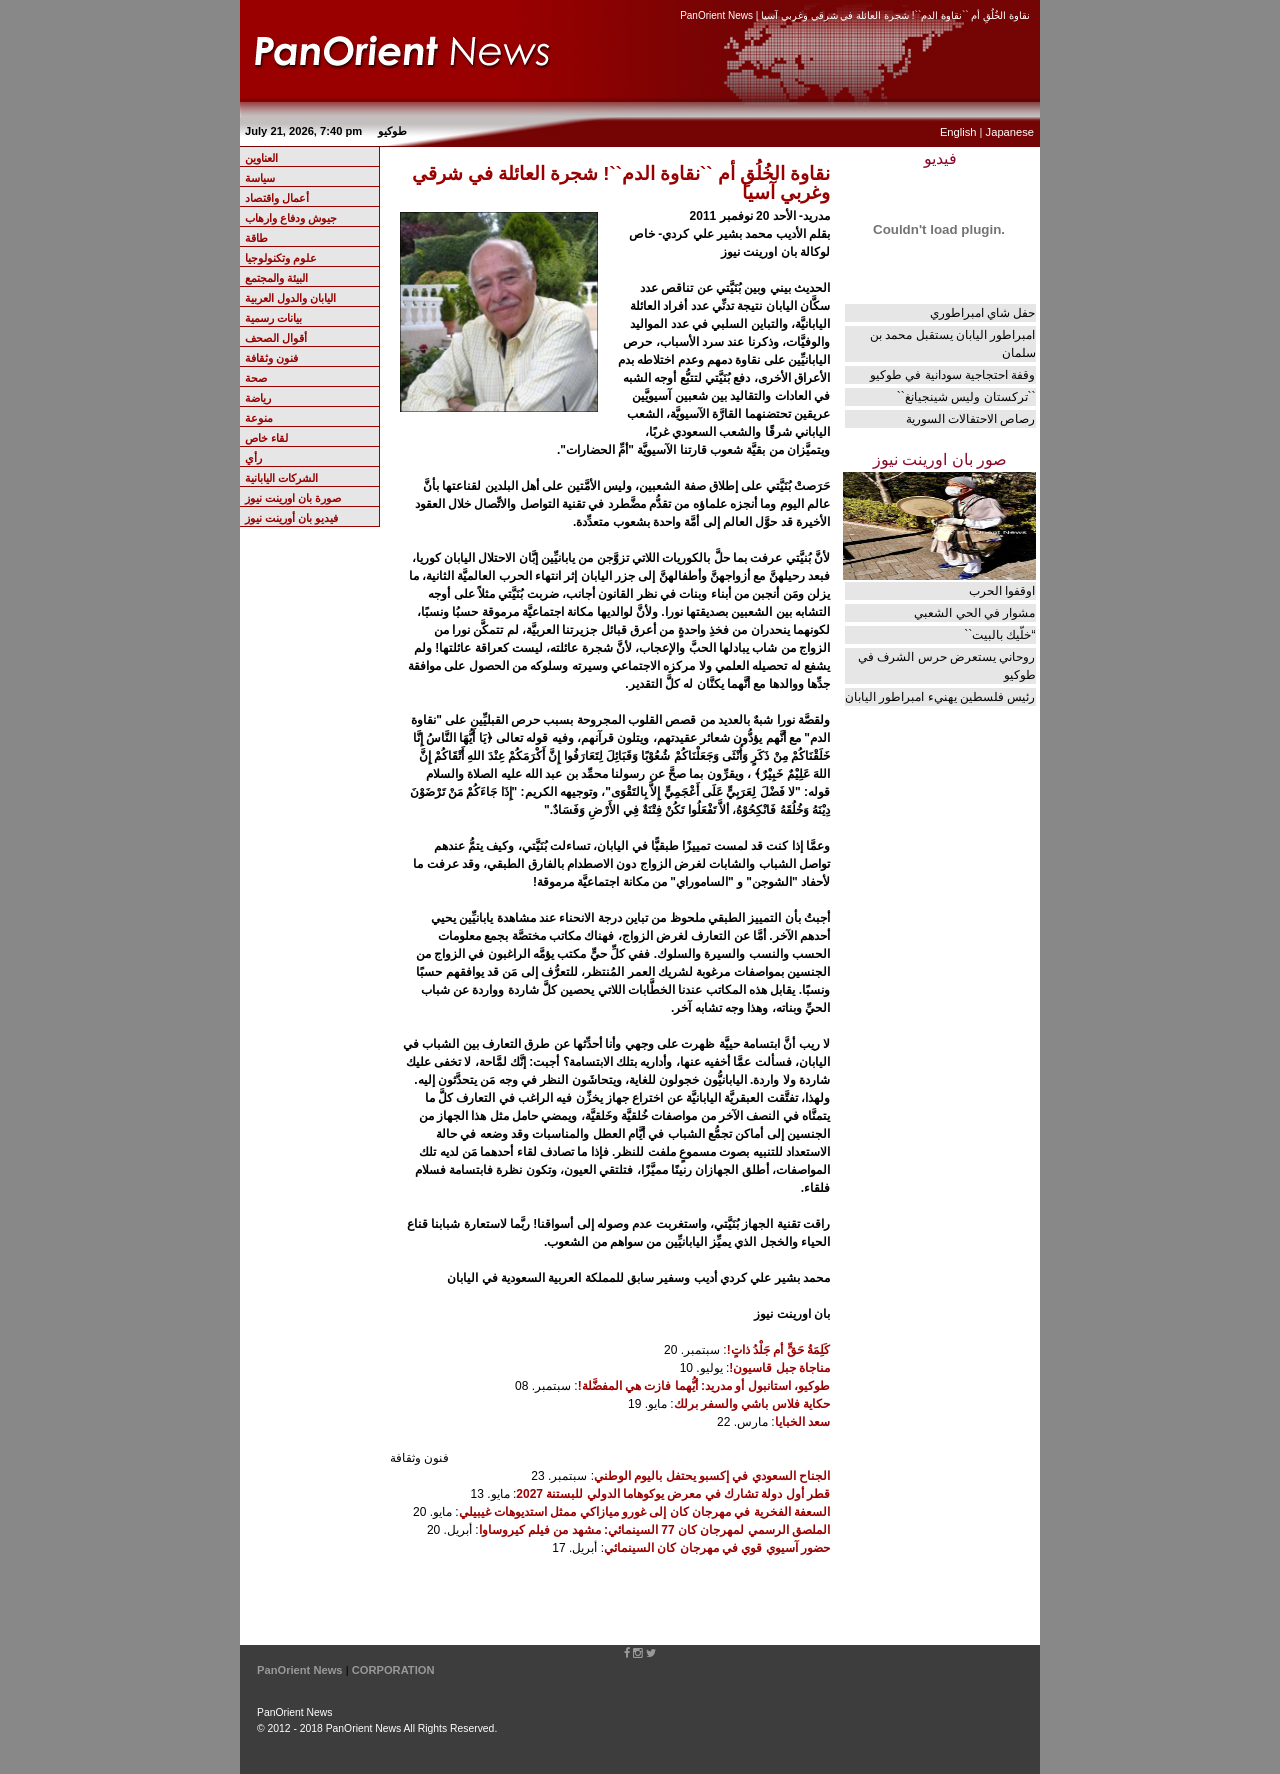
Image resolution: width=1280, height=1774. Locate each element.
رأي (253, 458)
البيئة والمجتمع (276, 278)
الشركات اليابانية (281, 478)
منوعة (259, 418)
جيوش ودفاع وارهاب (291, 218)
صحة (256, 378)
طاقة (256, 238)
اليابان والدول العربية (290, 298)
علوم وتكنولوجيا (281, 258)
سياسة (260, 178)
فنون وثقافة (271, 358)
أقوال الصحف (276, 338)
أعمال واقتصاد (277, 198)
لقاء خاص (266, 438)
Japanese (1010, 132)
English (958, 132)
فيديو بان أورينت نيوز (291, 518)
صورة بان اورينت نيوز (293, 498)
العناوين (261, 158)
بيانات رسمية (273, 318)
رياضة (258, 398)
